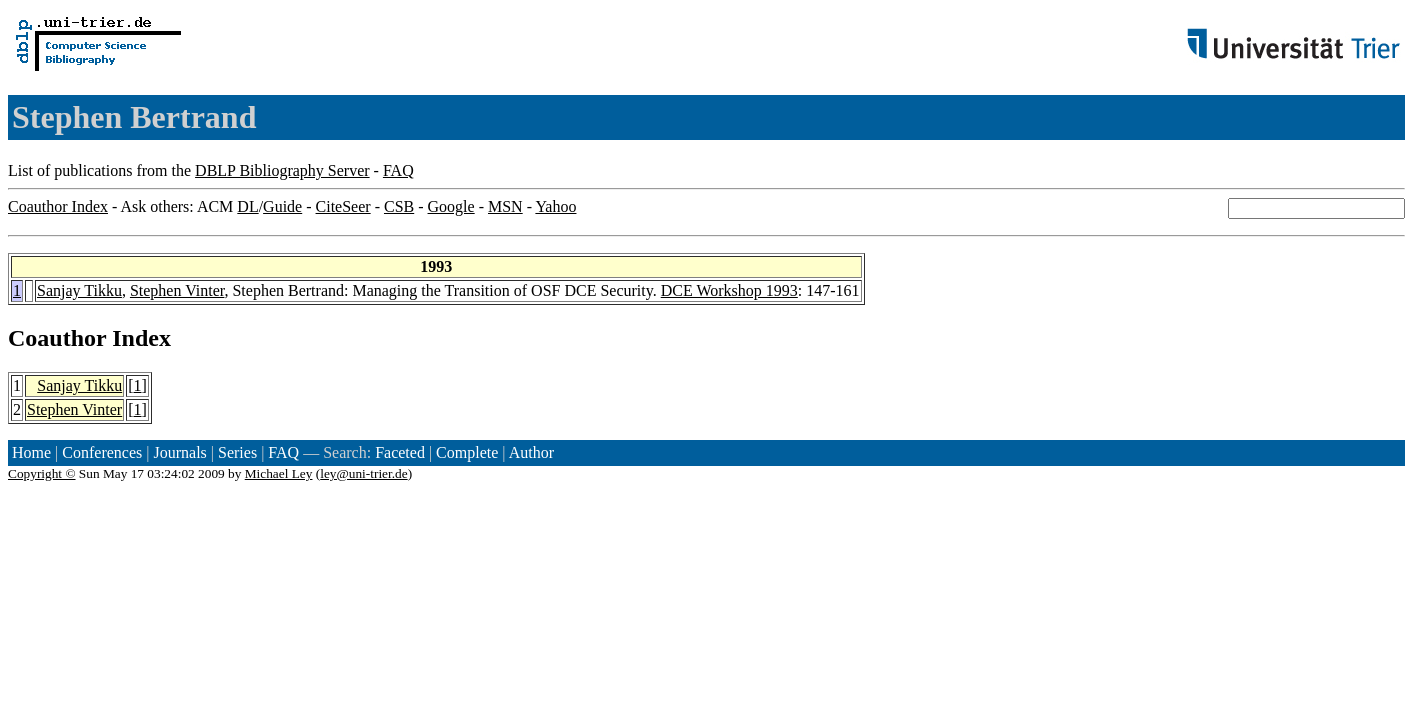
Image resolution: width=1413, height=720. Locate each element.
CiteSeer (343, 206)
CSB (399, 206)
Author (531, 452)
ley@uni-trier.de (363, 473)
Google (451, 206)
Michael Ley (279, 473)
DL (247, 206)
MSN (505, 206)
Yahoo (555, 206)
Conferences (102, 452)
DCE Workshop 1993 (729, 290)
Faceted (400, 452)
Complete (467, 452)
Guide (282, 206)
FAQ (398, 170)
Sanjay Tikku (79, 290)
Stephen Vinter (177, 290)
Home (31, 452)
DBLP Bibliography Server (282, 170)
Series (237, 452)
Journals (179, 452)
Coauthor (57, 338)
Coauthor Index (58, 206)
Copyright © (42, 473)
